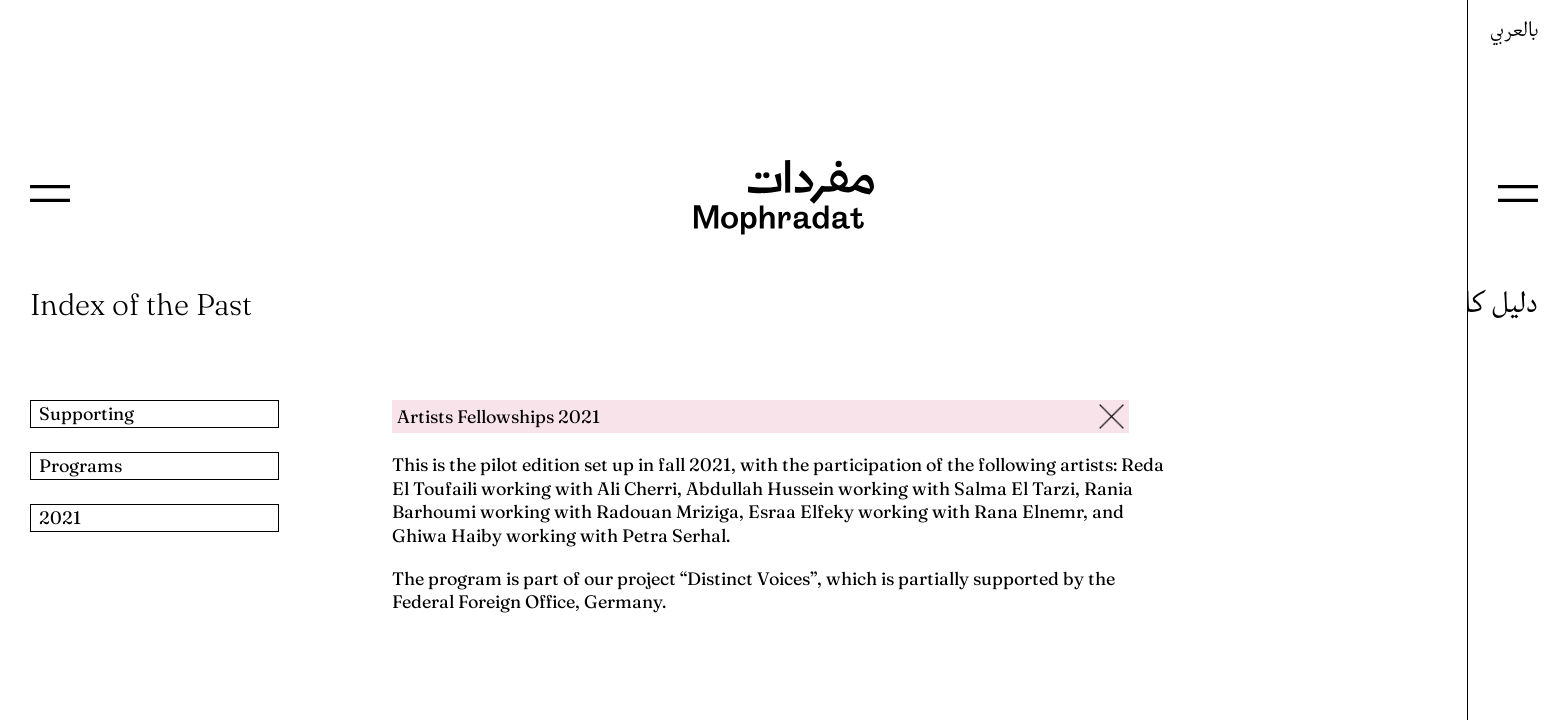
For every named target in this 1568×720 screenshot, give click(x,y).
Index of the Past (141, 304)
